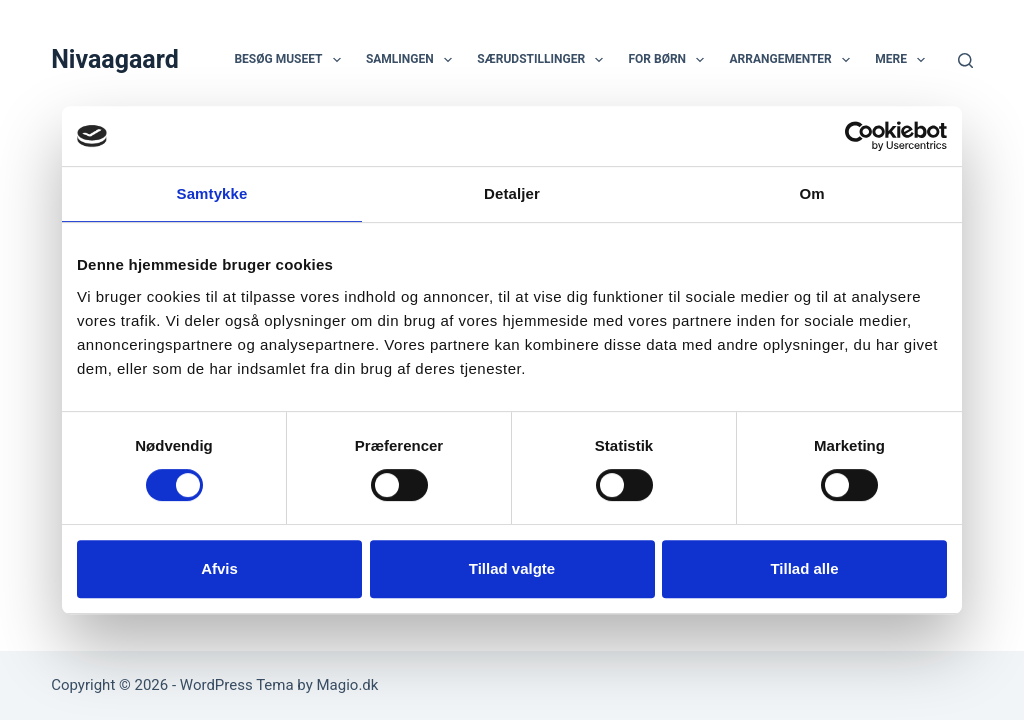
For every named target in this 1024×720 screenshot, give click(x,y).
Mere (904, 60)
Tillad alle (804, 568)
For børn (670, 60)
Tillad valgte (512, 568)
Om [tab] (811, 193)
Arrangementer (793, 60)
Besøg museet (291, 60)
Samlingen (413, 60)
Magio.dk (348, 685)
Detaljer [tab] (512, 193)
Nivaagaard (115, 59)
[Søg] (965, 60)
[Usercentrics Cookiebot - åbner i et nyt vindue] (859, 136)
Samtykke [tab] (212, 193)
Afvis (219, 568)
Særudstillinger (544, 60)
